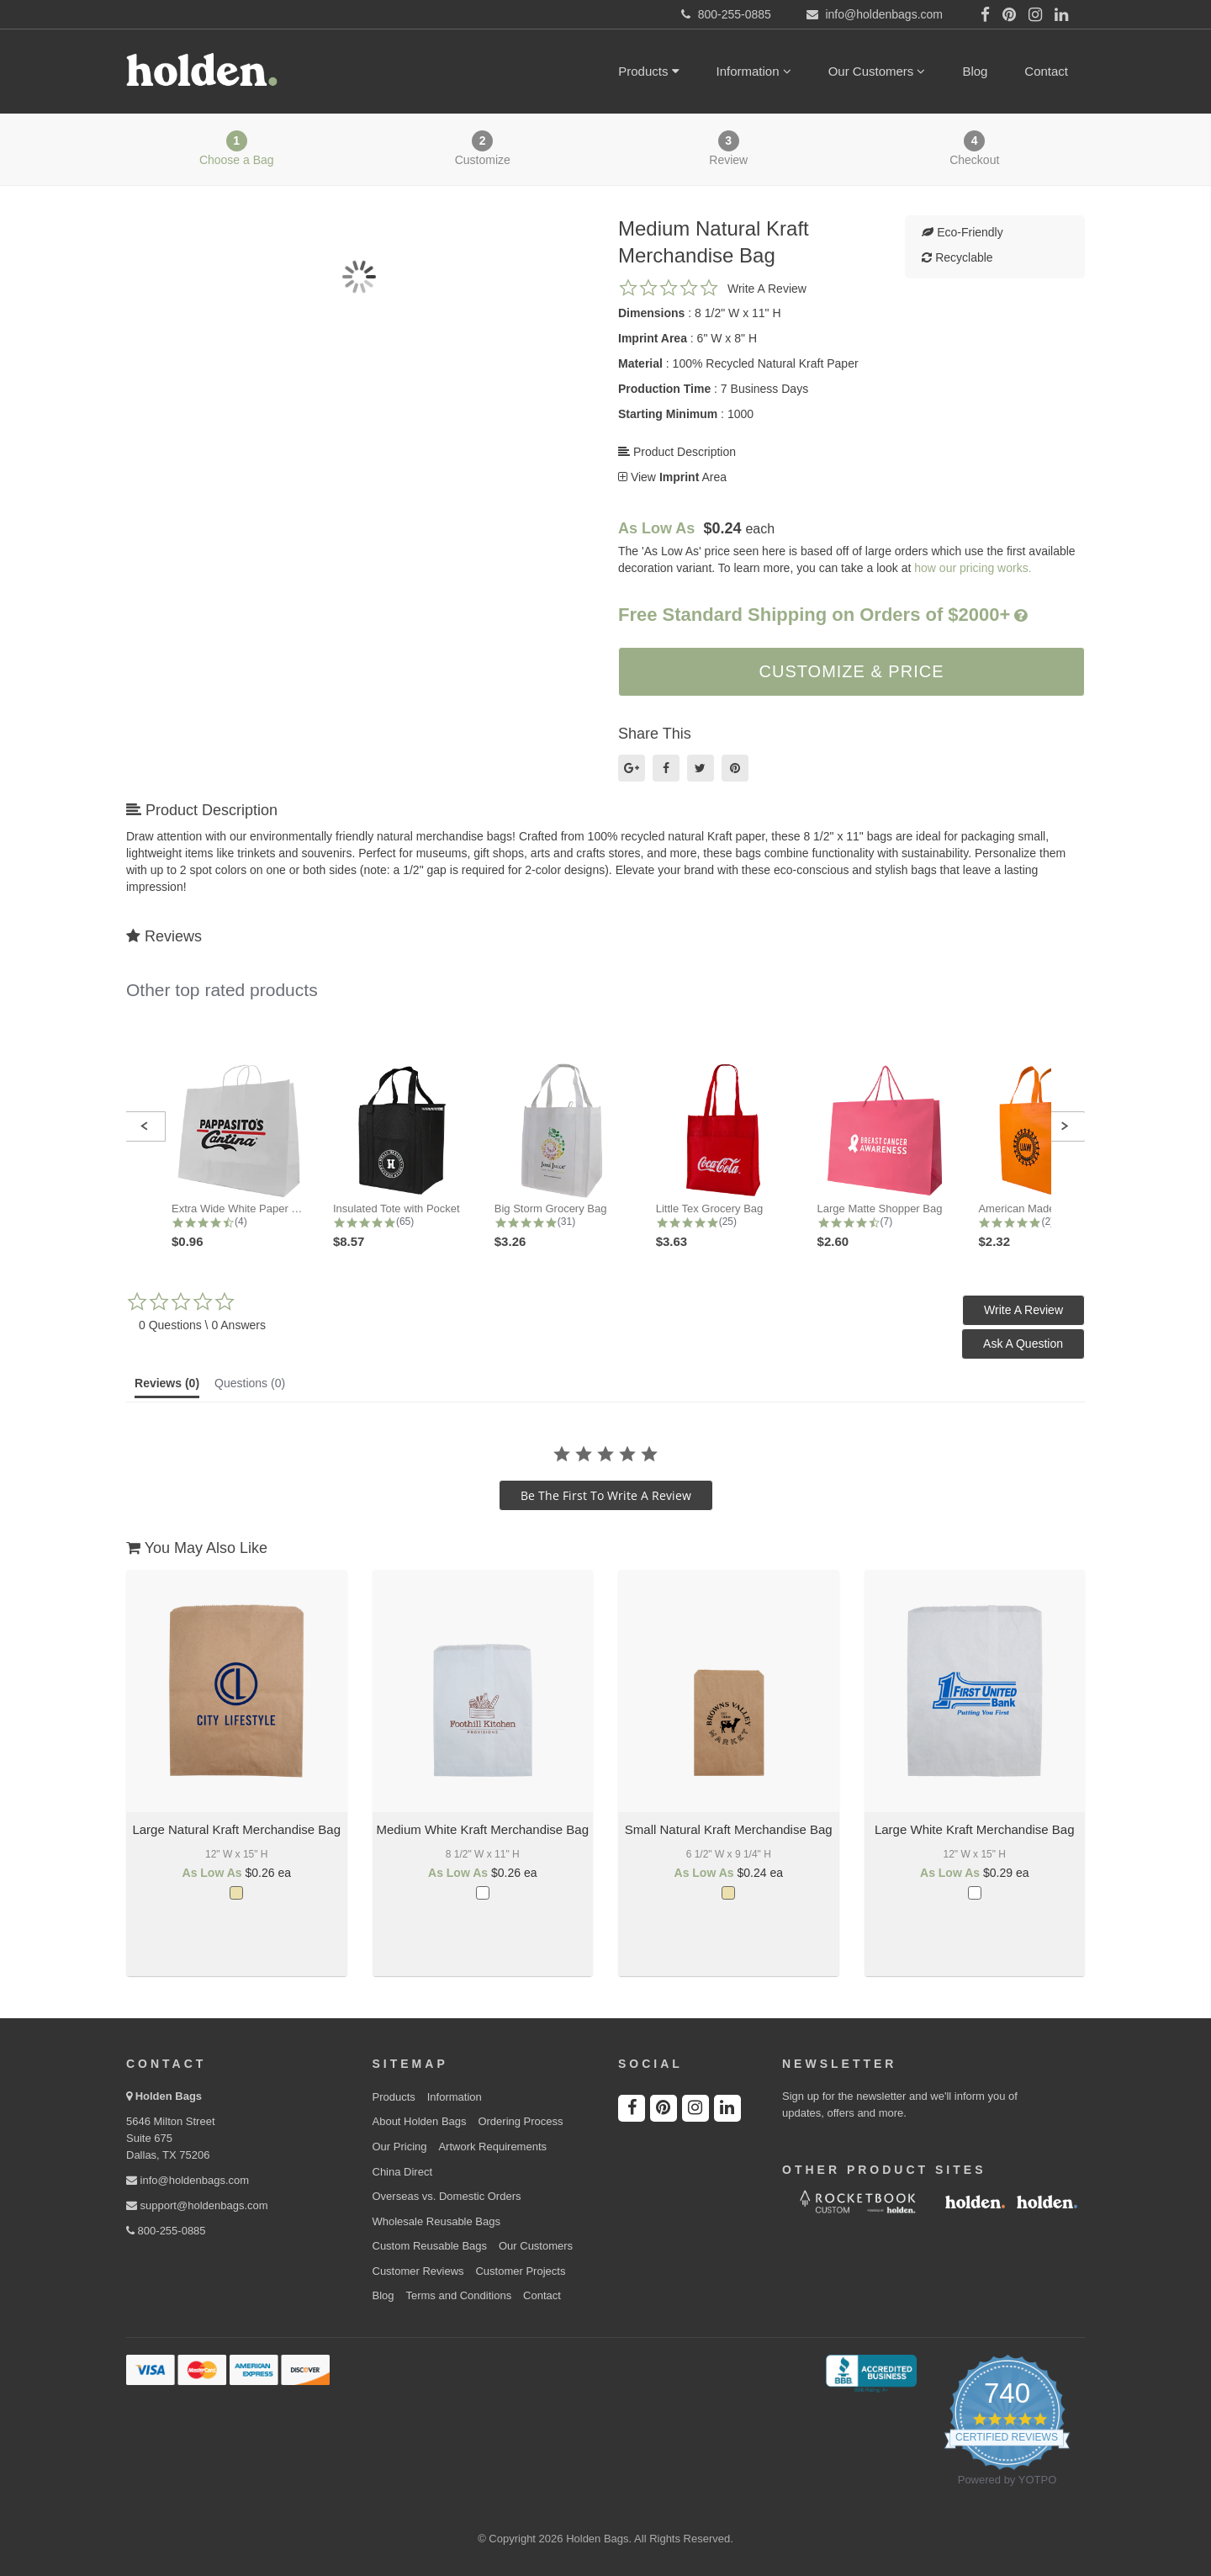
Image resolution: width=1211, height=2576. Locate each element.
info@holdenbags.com (187, 2180)
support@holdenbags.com (197, 2205)
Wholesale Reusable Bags (436, 2221)
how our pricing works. (972, 568)
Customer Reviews (418, 2271)
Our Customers (877, 71)
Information (754, 71)
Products (648, 71)
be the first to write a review (606, 1495)
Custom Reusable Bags (430, 2245)
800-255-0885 (166, 2230)
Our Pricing (400, 2146)
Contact (1046, 71)
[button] (145, 1126)
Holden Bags (168, 2096)
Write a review (766, 288)
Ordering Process (520, 2121)
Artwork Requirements (492, 2146)
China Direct (403, 2171)
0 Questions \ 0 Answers (202, 1325)
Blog (974, 71)
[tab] (167, 1387)
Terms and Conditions (458, 2295)
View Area (672, 477)
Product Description (677, 451)
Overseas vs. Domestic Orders (447, 2196)
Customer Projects (520, 2271)
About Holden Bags (420, 2121)
